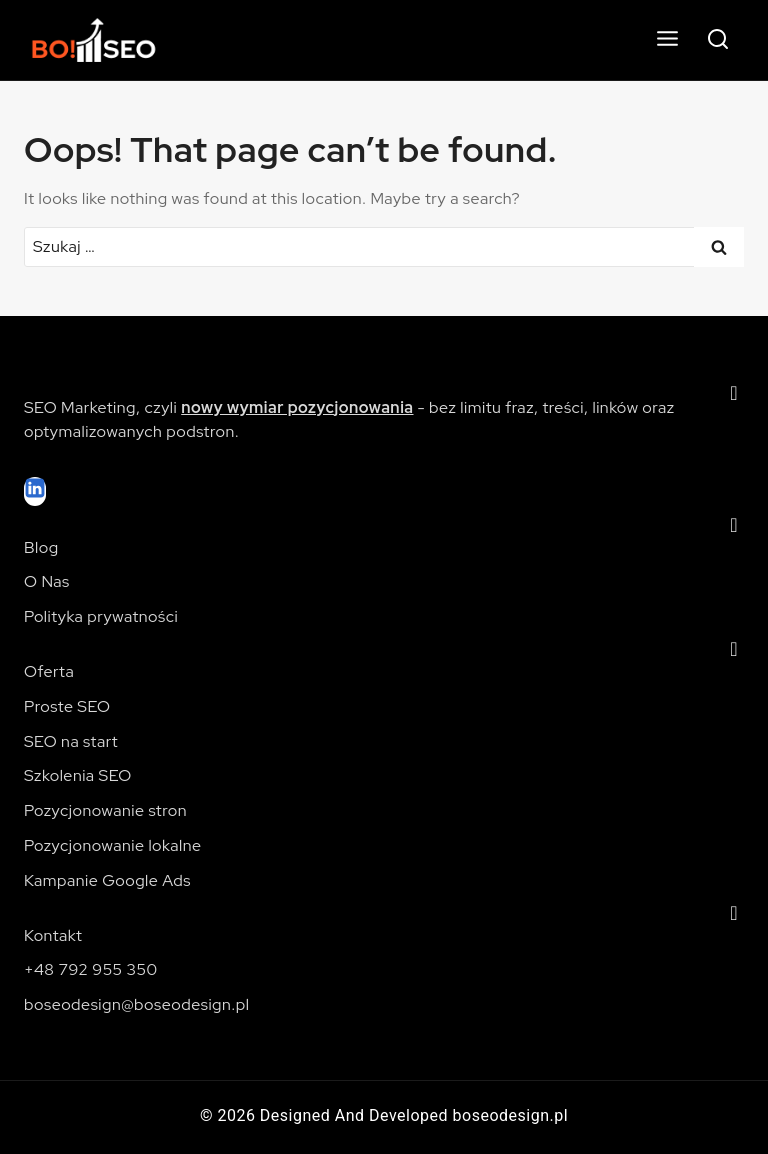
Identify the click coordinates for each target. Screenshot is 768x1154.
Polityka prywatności (101, 616)
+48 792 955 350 (91, 969)
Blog (41, 547)
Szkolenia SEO (78, 775)
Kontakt (53, 935)
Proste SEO (67, 706)
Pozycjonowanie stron (105, 810)
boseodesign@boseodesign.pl (136, 1004)
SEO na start (71, 741)
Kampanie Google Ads (107, 880)
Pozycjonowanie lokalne (112, 845)
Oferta (49, 671)
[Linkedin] (35, 491)
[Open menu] (667, 39)
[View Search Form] (718, 40)
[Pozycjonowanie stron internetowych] (105, 40)
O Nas (47, 581)
